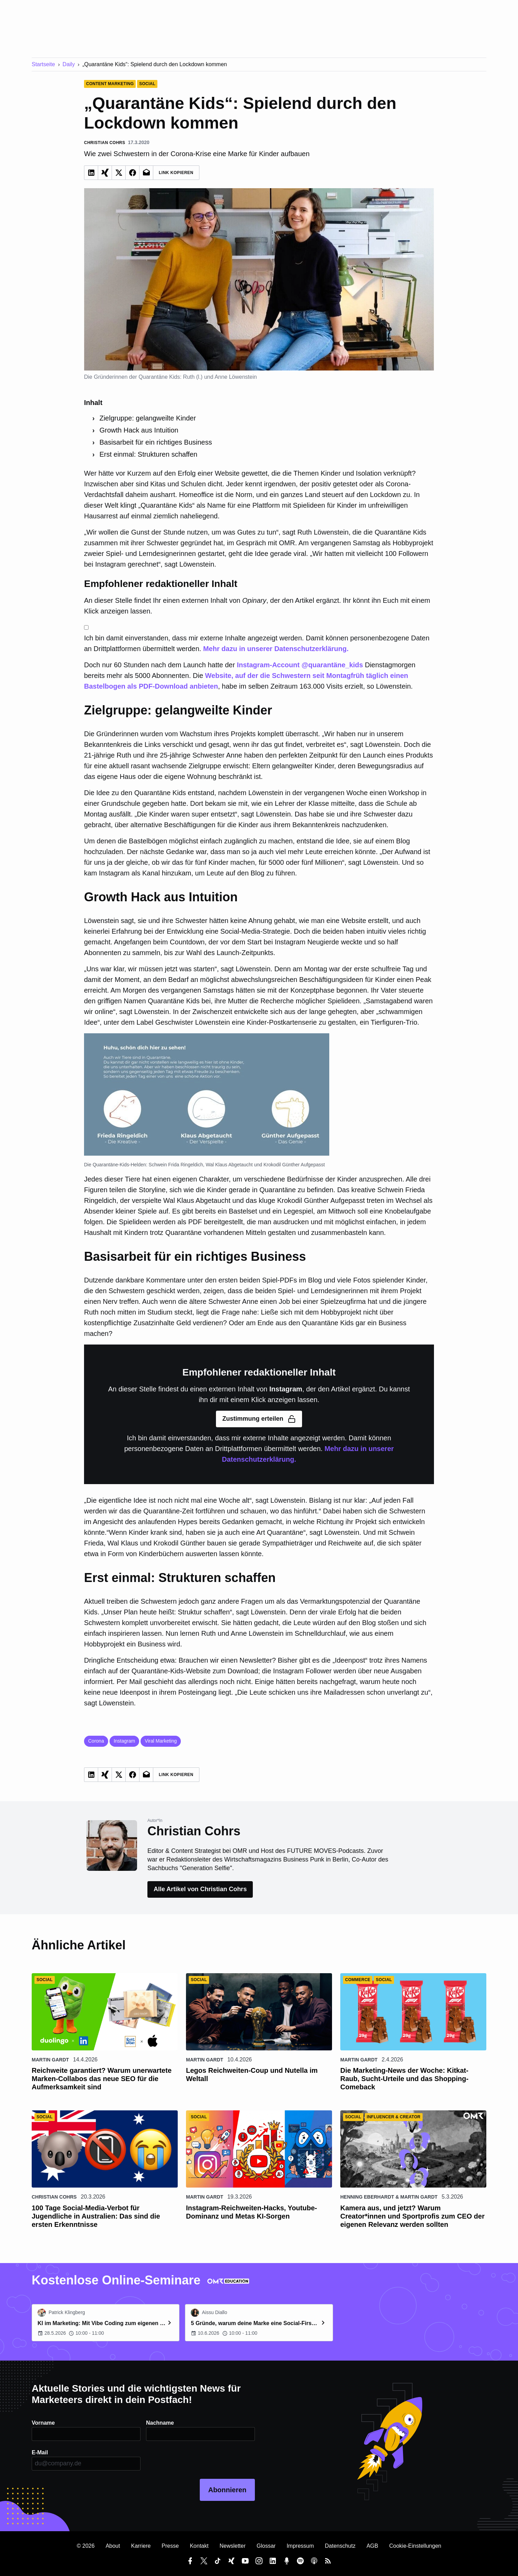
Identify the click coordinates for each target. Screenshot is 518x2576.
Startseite (43, 64)
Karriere (141, 2546)
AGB (372, 2546)
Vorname (43, 2423)
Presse (170, 2546)
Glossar (266, 2546)
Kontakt (199, 2546)
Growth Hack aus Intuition (139, 430)
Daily (69, 64)
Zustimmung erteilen (259, 1419)
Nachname (160, 2423)
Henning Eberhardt (367, 2197)
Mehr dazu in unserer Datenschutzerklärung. (276, 648)
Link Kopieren (176, 172)
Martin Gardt (50, 2059)
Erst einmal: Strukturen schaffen (148, 454)
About (113, 2546)
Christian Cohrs (54, 2197)
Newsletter (232, 2546)
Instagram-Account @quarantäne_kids (300, 665)
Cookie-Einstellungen (415, 2546)
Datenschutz (340, 2546)
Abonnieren (227, 2490)
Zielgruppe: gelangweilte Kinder (148, 418)
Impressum (300, 2546)
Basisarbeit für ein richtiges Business (156, 442)
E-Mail (40, 2452)
